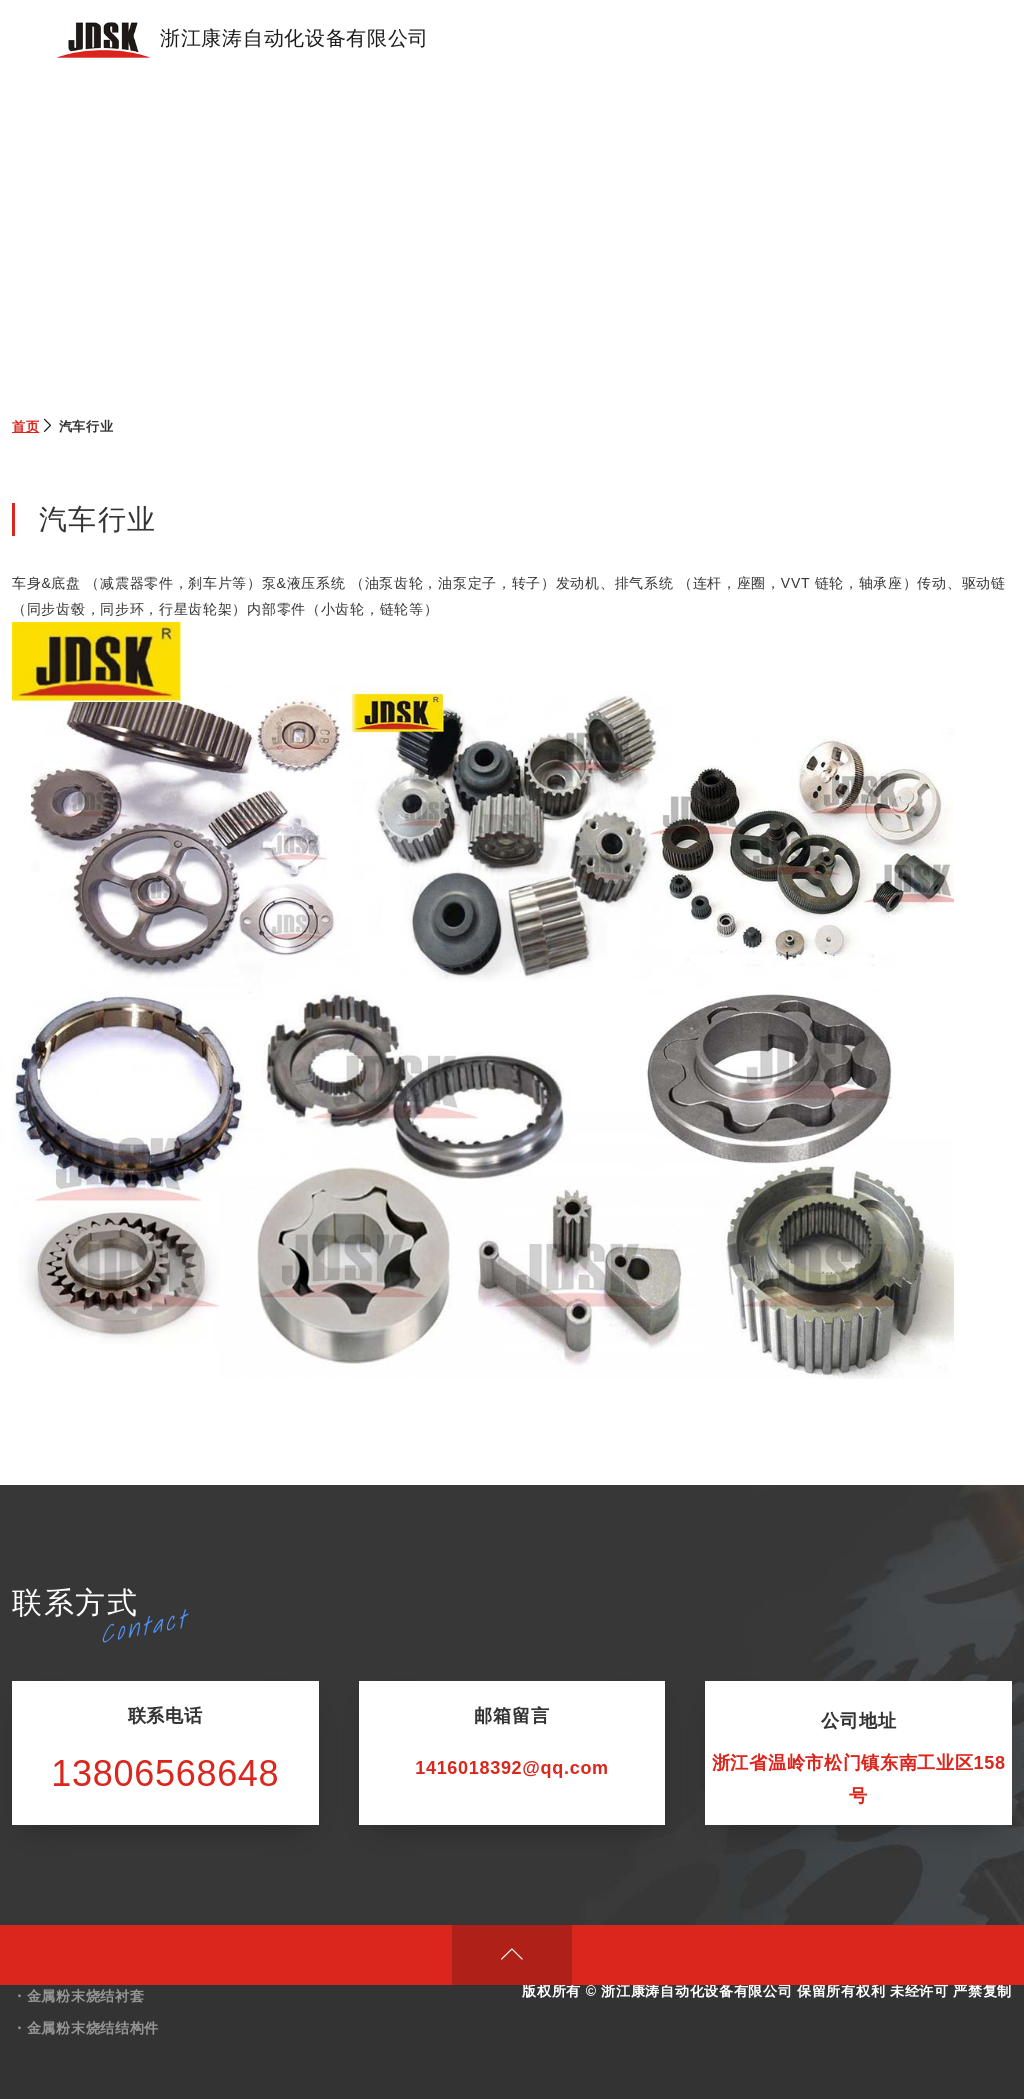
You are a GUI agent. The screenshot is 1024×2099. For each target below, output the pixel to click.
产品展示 (580, 39)
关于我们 (665, 39)
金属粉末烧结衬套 (86, 1996)
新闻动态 (835, 39)
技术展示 (750, 39)
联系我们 (920, 39)
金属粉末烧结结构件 (93, 2028)
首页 (509, 39)
